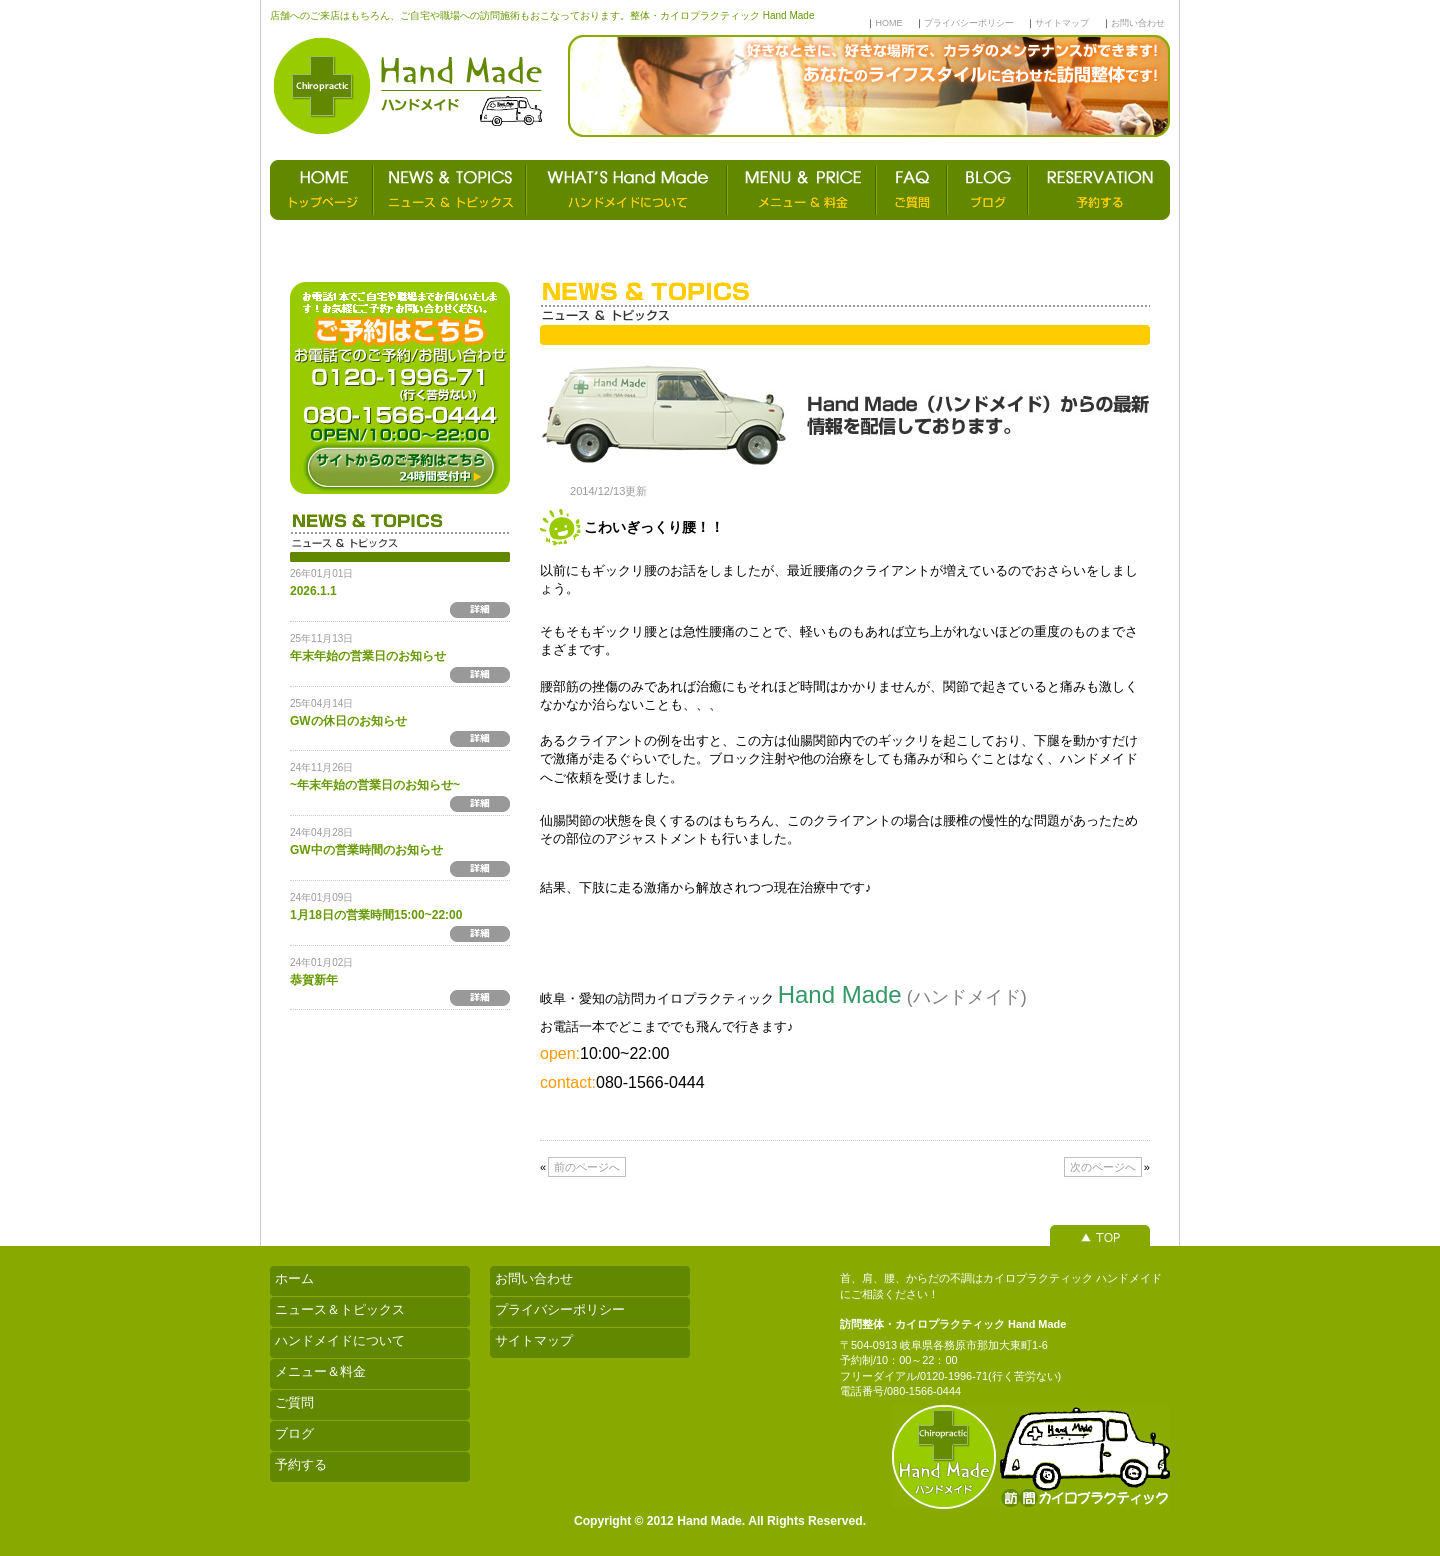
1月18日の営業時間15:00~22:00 (376, 915)
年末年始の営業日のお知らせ (368, 656)
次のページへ (1103, 1167)
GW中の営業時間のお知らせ (366, 850)
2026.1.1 (313, 591)
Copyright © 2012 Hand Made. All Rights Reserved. (720, 1521)
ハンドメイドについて (340, 1340)
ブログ (294, 1433)
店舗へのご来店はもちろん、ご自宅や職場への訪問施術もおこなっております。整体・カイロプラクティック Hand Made (542, 15)
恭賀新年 (314, 980)
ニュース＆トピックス (340, 1309)
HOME (888, 23)
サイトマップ (1062, 23)
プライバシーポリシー (969, 23)
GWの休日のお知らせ (348, 721)
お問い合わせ (1138, 23)
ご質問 (294, 1402)
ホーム (294, 1278)
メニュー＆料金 (320, 1371)
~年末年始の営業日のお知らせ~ (375, 785)
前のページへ (587, 1167)
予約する (301, 1464)
